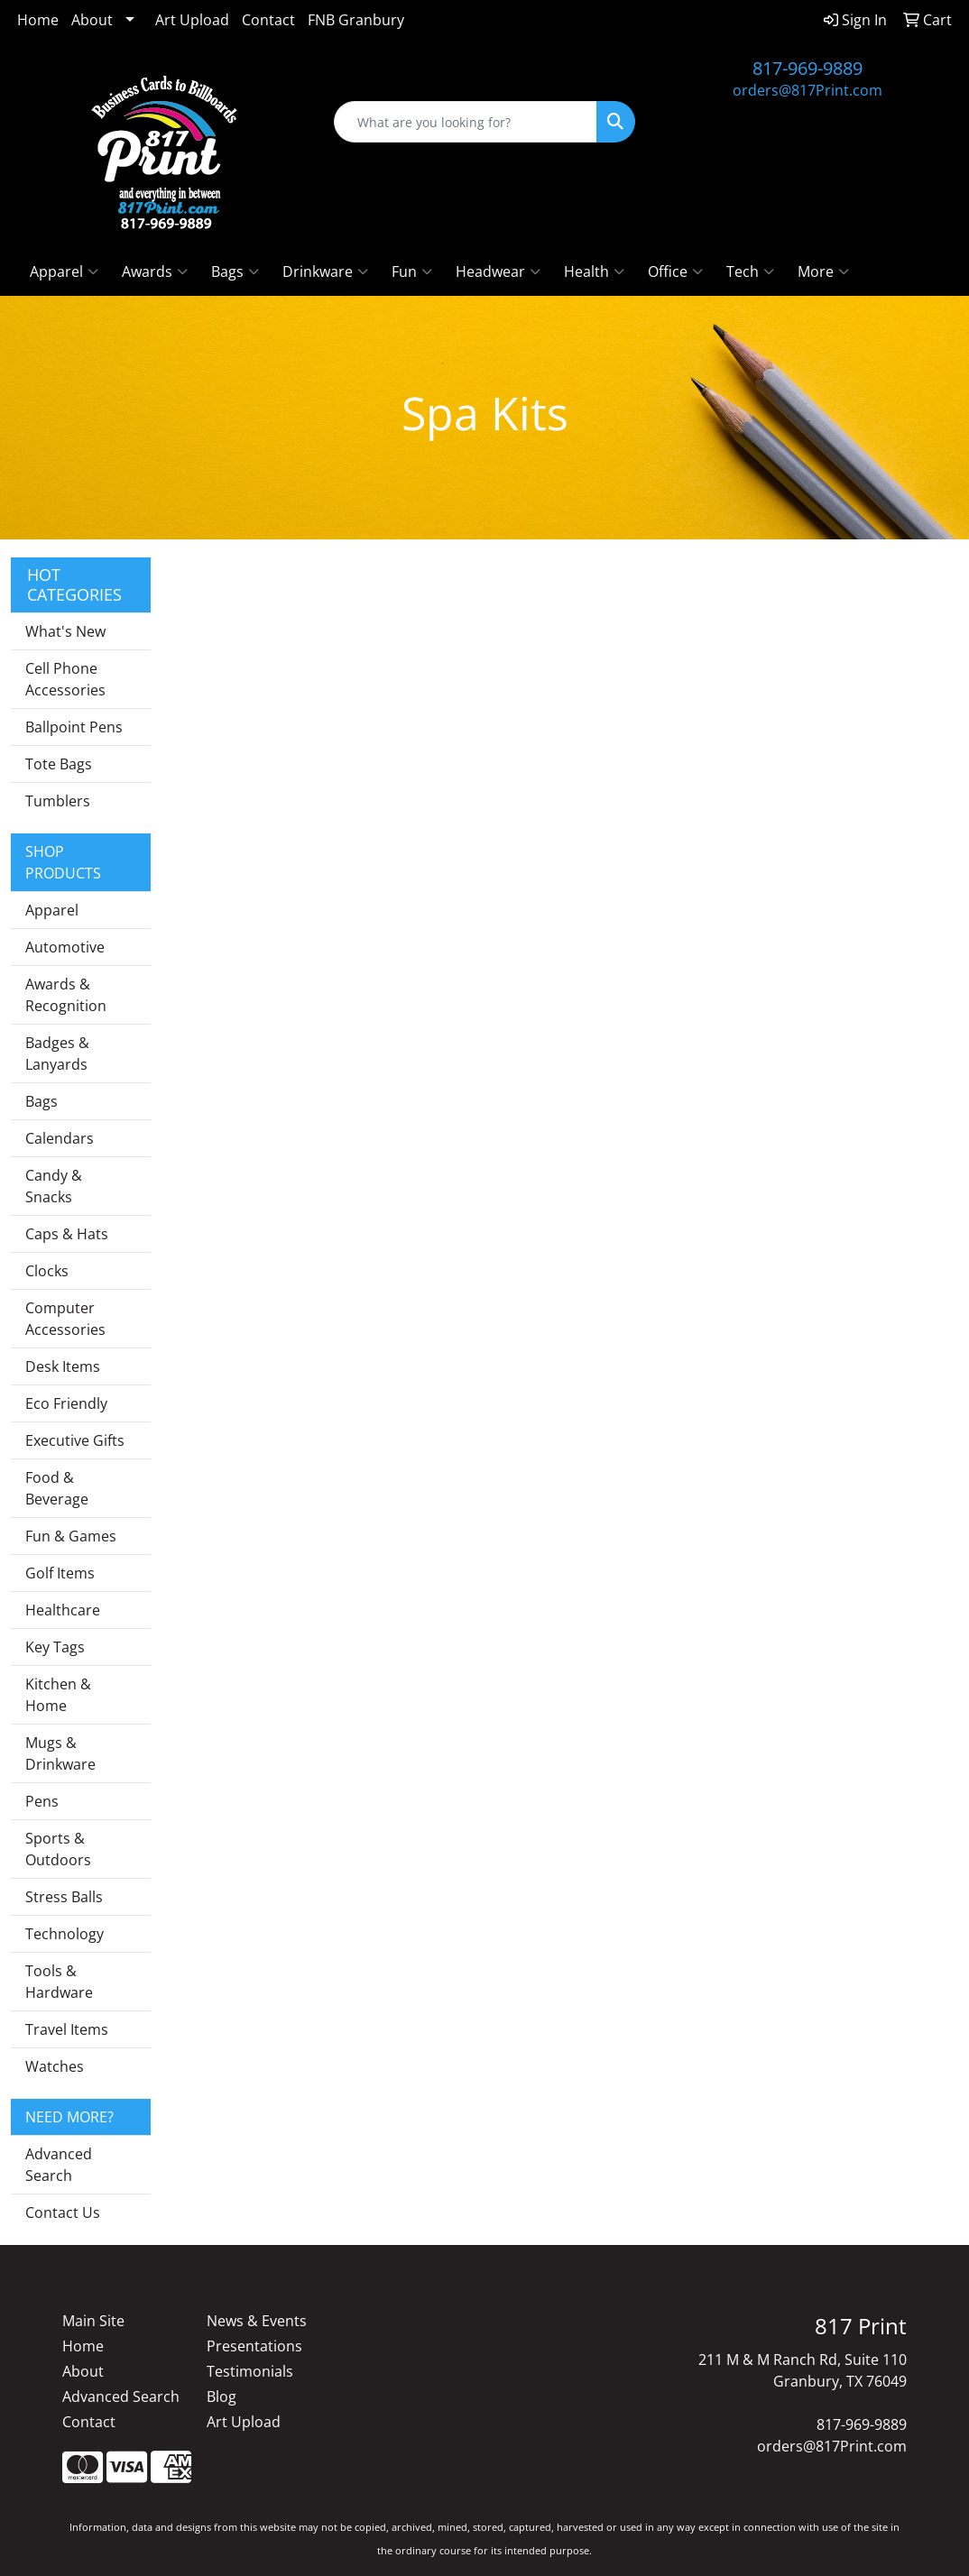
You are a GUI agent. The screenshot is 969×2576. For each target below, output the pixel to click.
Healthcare (62, 1610)
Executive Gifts (75, 1440)
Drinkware (325, 271)
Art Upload (192, 20)
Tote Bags (58, 764)
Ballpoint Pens (74, 727)
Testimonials (250, 2371)
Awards (155, 271)
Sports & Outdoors (58, 1849)
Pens (42, 1801)
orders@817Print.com (807, 90)
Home (38, 20)
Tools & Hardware (59, 1981)
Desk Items (62, 1366)
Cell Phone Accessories (65, 679)
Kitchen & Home (58, 1695)
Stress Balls (64, 1897)
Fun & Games (70, 1536)
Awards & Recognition (65, 995)
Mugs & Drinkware (60, 1753)
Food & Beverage (56, 1488)
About (92, 20)
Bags (235, 271)
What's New (65, 631)
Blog (221, 2396)
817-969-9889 (807, 68)
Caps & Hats (66, 1234)
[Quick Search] (465, 122)
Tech (750, 271)
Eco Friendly (66, 1403)
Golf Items (60, 1573)
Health (594, 271)
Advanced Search (58, 2164)
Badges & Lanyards (57, 1053)
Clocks (47, 1271)
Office (675, 271)
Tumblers (57, 801)
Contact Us (62, 2212)
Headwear (498, 271)
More (823, 271)
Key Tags (55, 1647)
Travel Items (66, 2029)
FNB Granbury (356, 20)
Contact (268, 20)
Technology (64, 1934)
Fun (412, 271)
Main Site (93, 2321)
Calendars (59, 1138)
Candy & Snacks (53, 1186)
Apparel (64, 271)
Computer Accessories (65, 1318)
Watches (54, 2066)
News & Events (257, 2321)
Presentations (254, 2346)
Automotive (65, 947)
